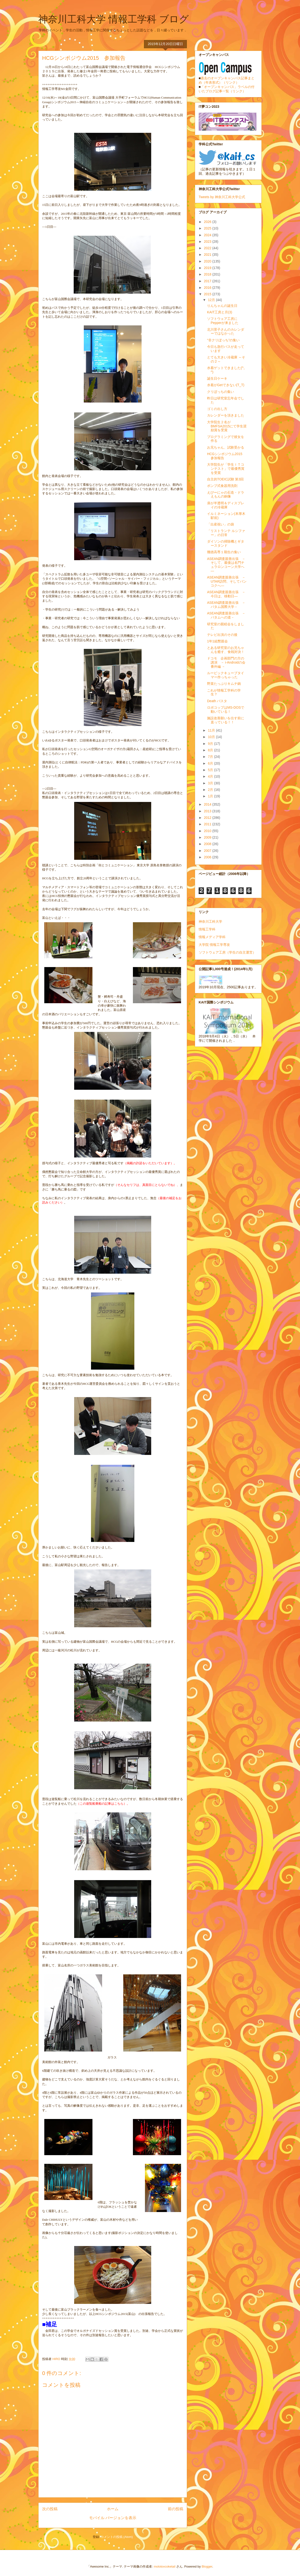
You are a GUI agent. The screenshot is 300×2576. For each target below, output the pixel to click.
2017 (208, 281)
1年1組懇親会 (217, 641)
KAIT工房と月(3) (219, 312)
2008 (208, 844)
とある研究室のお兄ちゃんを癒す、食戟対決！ (225, 650)
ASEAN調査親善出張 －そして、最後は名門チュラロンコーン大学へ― (226, 565)
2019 (208, 268)
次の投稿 (50, 2509)
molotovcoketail (165, 2566)
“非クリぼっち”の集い (223, 340)
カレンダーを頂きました (225, 415)
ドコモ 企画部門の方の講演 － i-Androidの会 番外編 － (228, 662)
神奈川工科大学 (210, 921)
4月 (211, 776)
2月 (211, 790)
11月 (212, 730)
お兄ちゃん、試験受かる (225, 447)
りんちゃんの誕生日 (222, 306)
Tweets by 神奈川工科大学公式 (222, 197)
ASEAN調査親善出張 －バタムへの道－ (226, 615)
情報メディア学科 (212, 937)
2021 (208, 254)
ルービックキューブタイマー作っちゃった (225, 675)
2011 (208, 824)
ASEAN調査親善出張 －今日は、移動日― (226, 594)
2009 (208, 837)
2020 (208, 261)
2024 (208, 235)
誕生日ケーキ (217, 378)
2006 (208, 857)
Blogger (207, 2566)
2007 (208, 851)
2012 (208, 818)
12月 (212, 300)
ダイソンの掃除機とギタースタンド (225, 543)
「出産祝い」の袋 (220, 524)
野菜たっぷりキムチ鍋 (224, 684)
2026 (208, 222)
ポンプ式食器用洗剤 (222, 486)
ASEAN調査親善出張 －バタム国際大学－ (226, 605)
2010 (208, 831)
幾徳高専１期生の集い (224, 552)
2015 (208, 294)
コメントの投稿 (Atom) (117, 2537)
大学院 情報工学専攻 (214, 945)
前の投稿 (175, 2509)
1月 (211, 796)
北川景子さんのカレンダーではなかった (225, 332)
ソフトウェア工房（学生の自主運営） (227, 952)
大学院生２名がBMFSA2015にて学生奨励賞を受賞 (227, 426)
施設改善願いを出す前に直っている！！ (225, 720)
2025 (208, 228)
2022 (208, 248)
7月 (211, 757)
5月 (211, 770)
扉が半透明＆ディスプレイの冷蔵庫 (225, 505)
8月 (211, 750)
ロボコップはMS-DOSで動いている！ (225, 709)
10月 (212, 737)
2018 (208, 274)
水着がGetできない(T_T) (225, 385)
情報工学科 (207, 929)
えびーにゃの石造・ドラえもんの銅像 (225, 494)
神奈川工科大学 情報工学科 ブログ (113, 19)
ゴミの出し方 (217, 409)
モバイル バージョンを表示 (112, 2518)
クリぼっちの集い (220, 392)
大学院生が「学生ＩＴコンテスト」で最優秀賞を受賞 (225, 469)
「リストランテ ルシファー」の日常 (226, 533)
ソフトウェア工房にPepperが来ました (222, 321)
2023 (208, 241)
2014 (208, 804)
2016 (208, 287)
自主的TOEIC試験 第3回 (225, 479)
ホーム (112, 2509)
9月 (211, 744)
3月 (211, 783)
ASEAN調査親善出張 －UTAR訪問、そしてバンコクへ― (227, 581)
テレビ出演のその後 (222, 635)
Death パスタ (217, 701)
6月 (211, 763)
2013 (208, 811)
